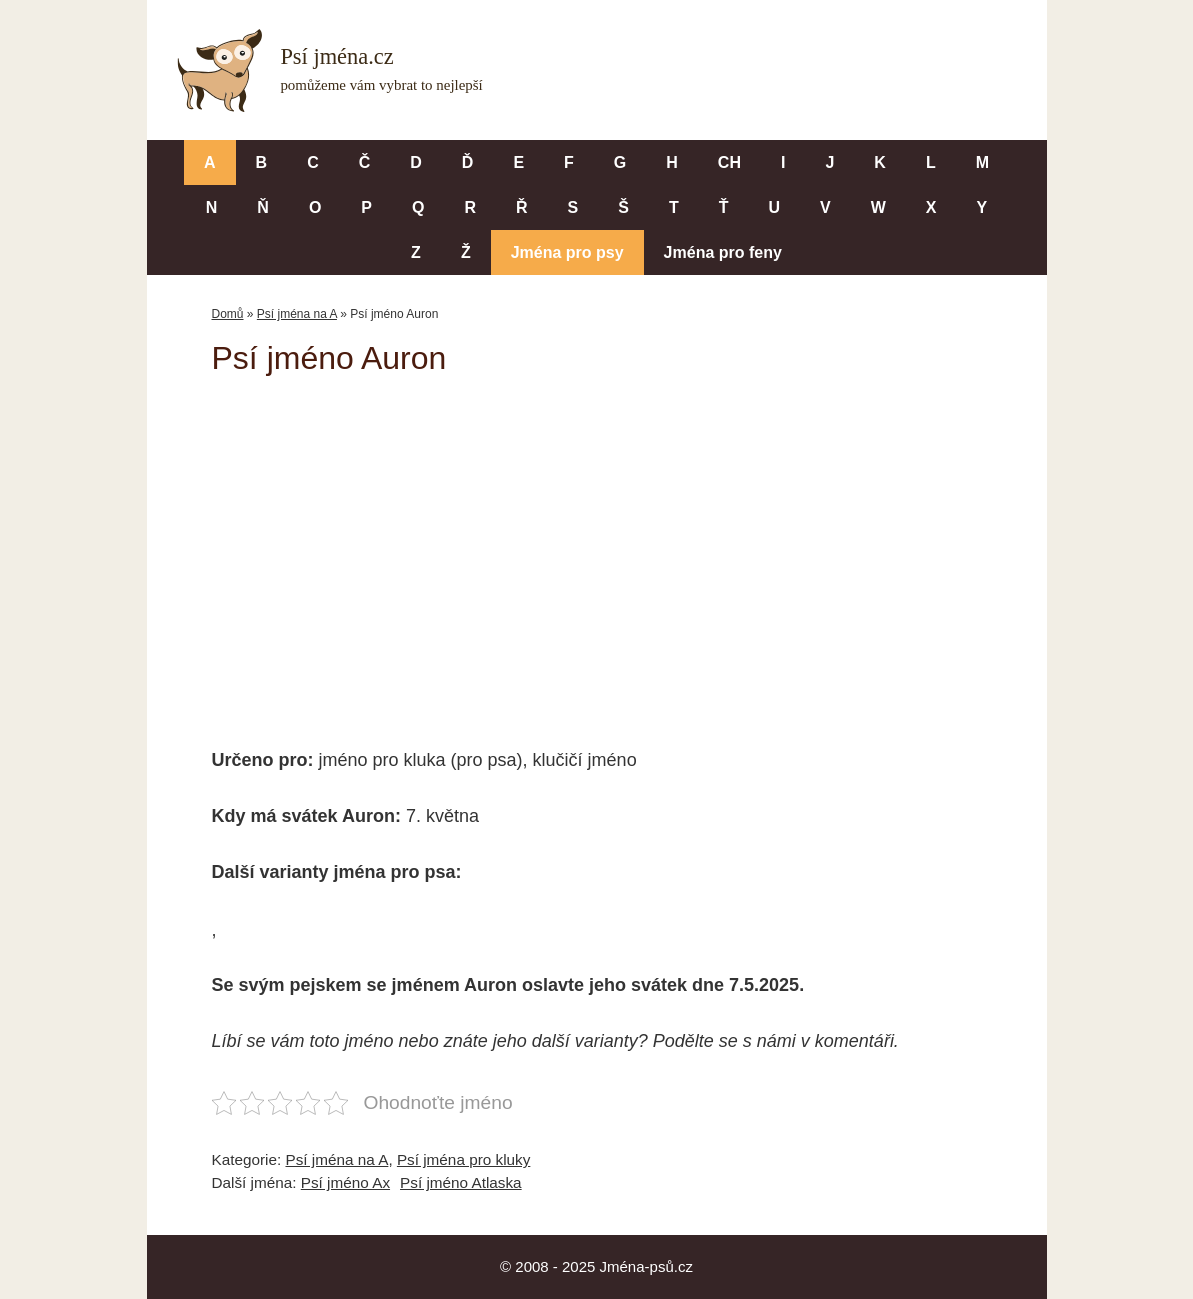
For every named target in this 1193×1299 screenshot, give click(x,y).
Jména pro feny (723, 252)
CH (729, 162)
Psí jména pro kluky (463, 1159)
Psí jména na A (297, 314)
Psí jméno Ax (345, 1182)
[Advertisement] (597, 548)
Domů (228, 314)
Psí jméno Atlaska (461, 1182)
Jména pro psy (567, 252)
